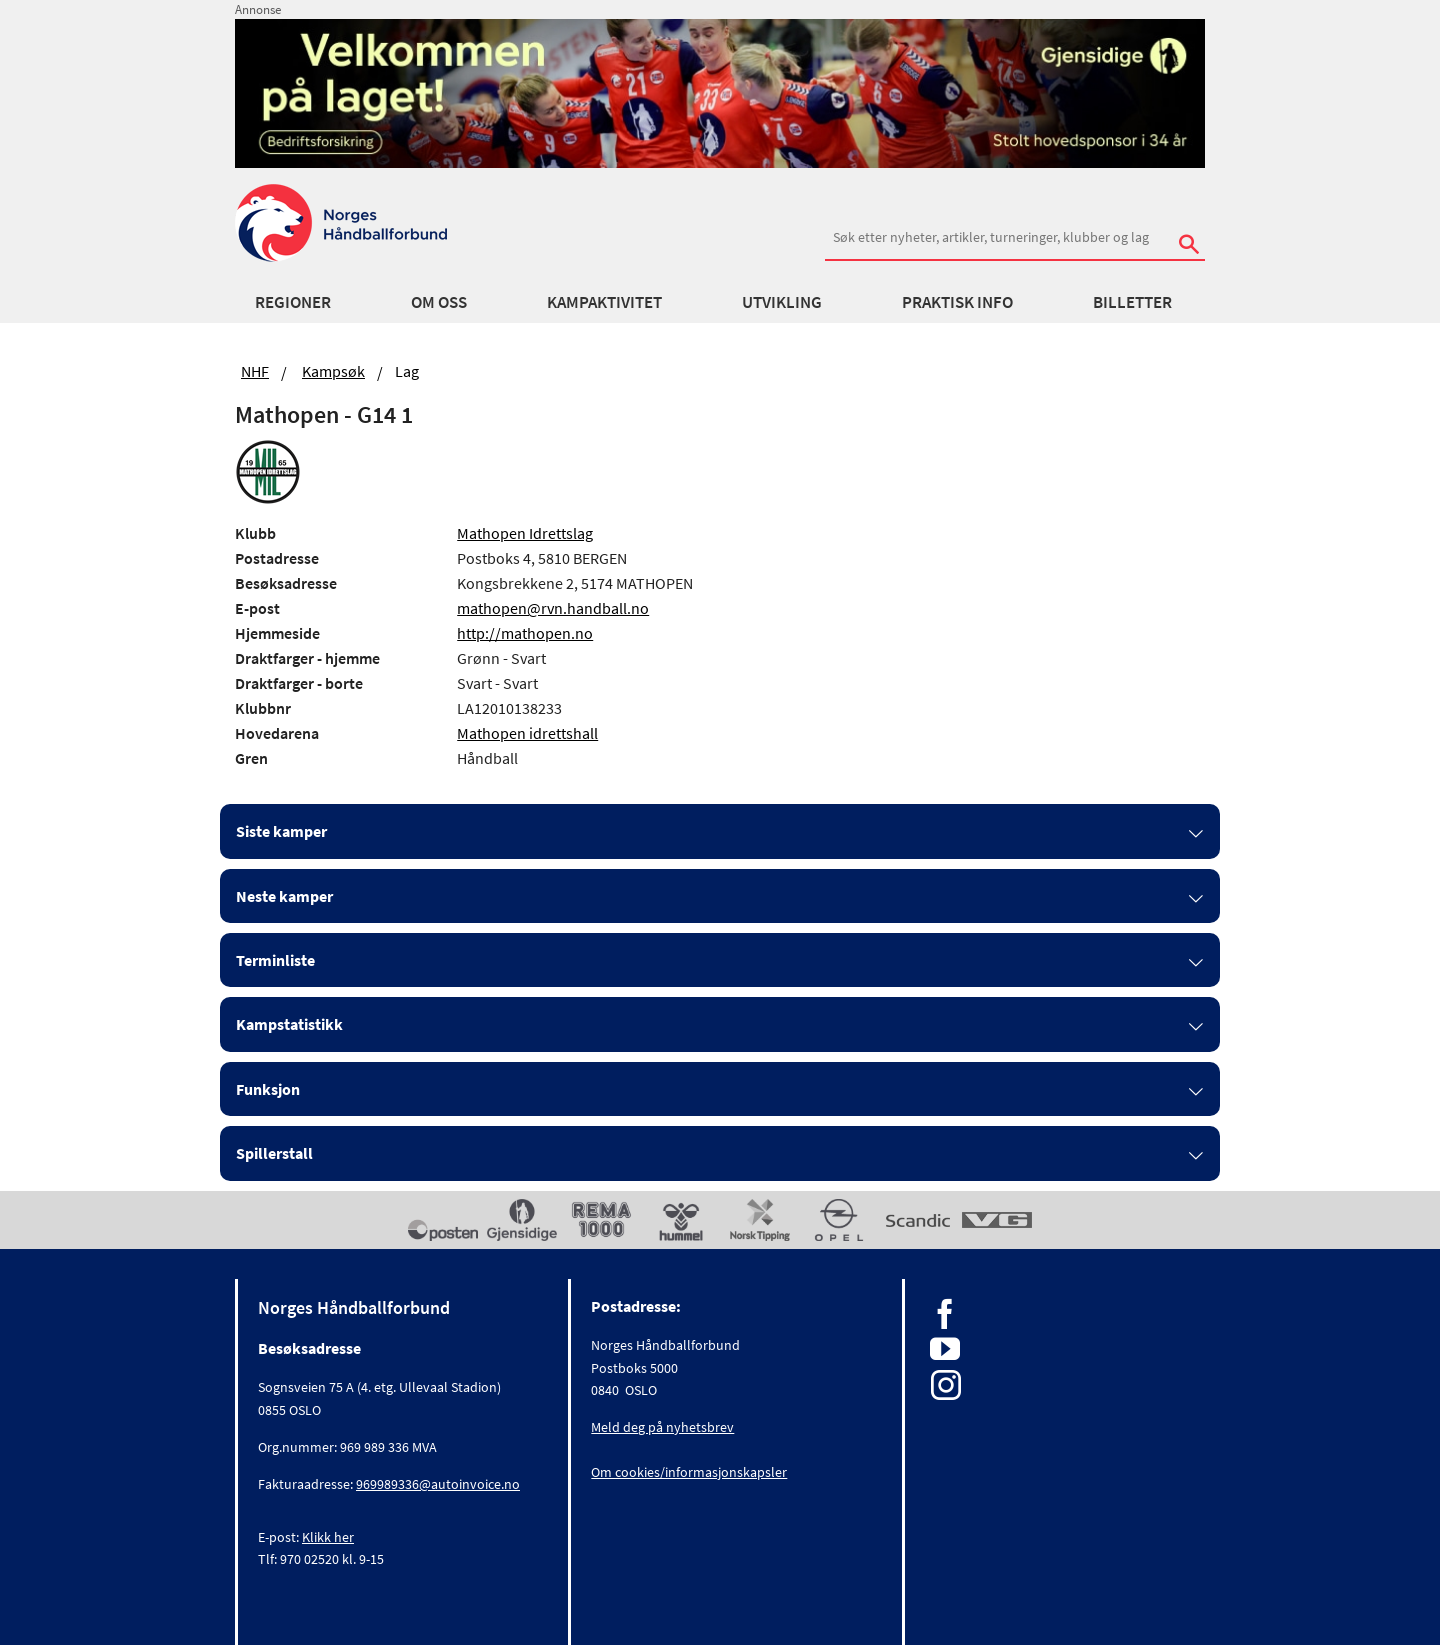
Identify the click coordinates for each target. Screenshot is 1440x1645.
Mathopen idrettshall (527, 733)
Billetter (1132, 302)
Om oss (439, 302)
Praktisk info (957, 302)
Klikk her (328, 1537)
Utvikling (782, 302)
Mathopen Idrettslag (525, 533)
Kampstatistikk (289, 1024)
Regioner (293, 302)
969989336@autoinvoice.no (438, 1484)
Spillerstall (274, 1153)
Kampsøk (333, 371)
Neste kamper (284, 896)
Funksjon (268, 1089)
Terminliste (275, 960)
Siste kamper (281, 831)
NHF (255, 371)
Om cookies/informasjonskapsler (689, 1472)
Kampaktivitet (604, 302)
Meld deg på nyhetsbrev (662, 1427)
